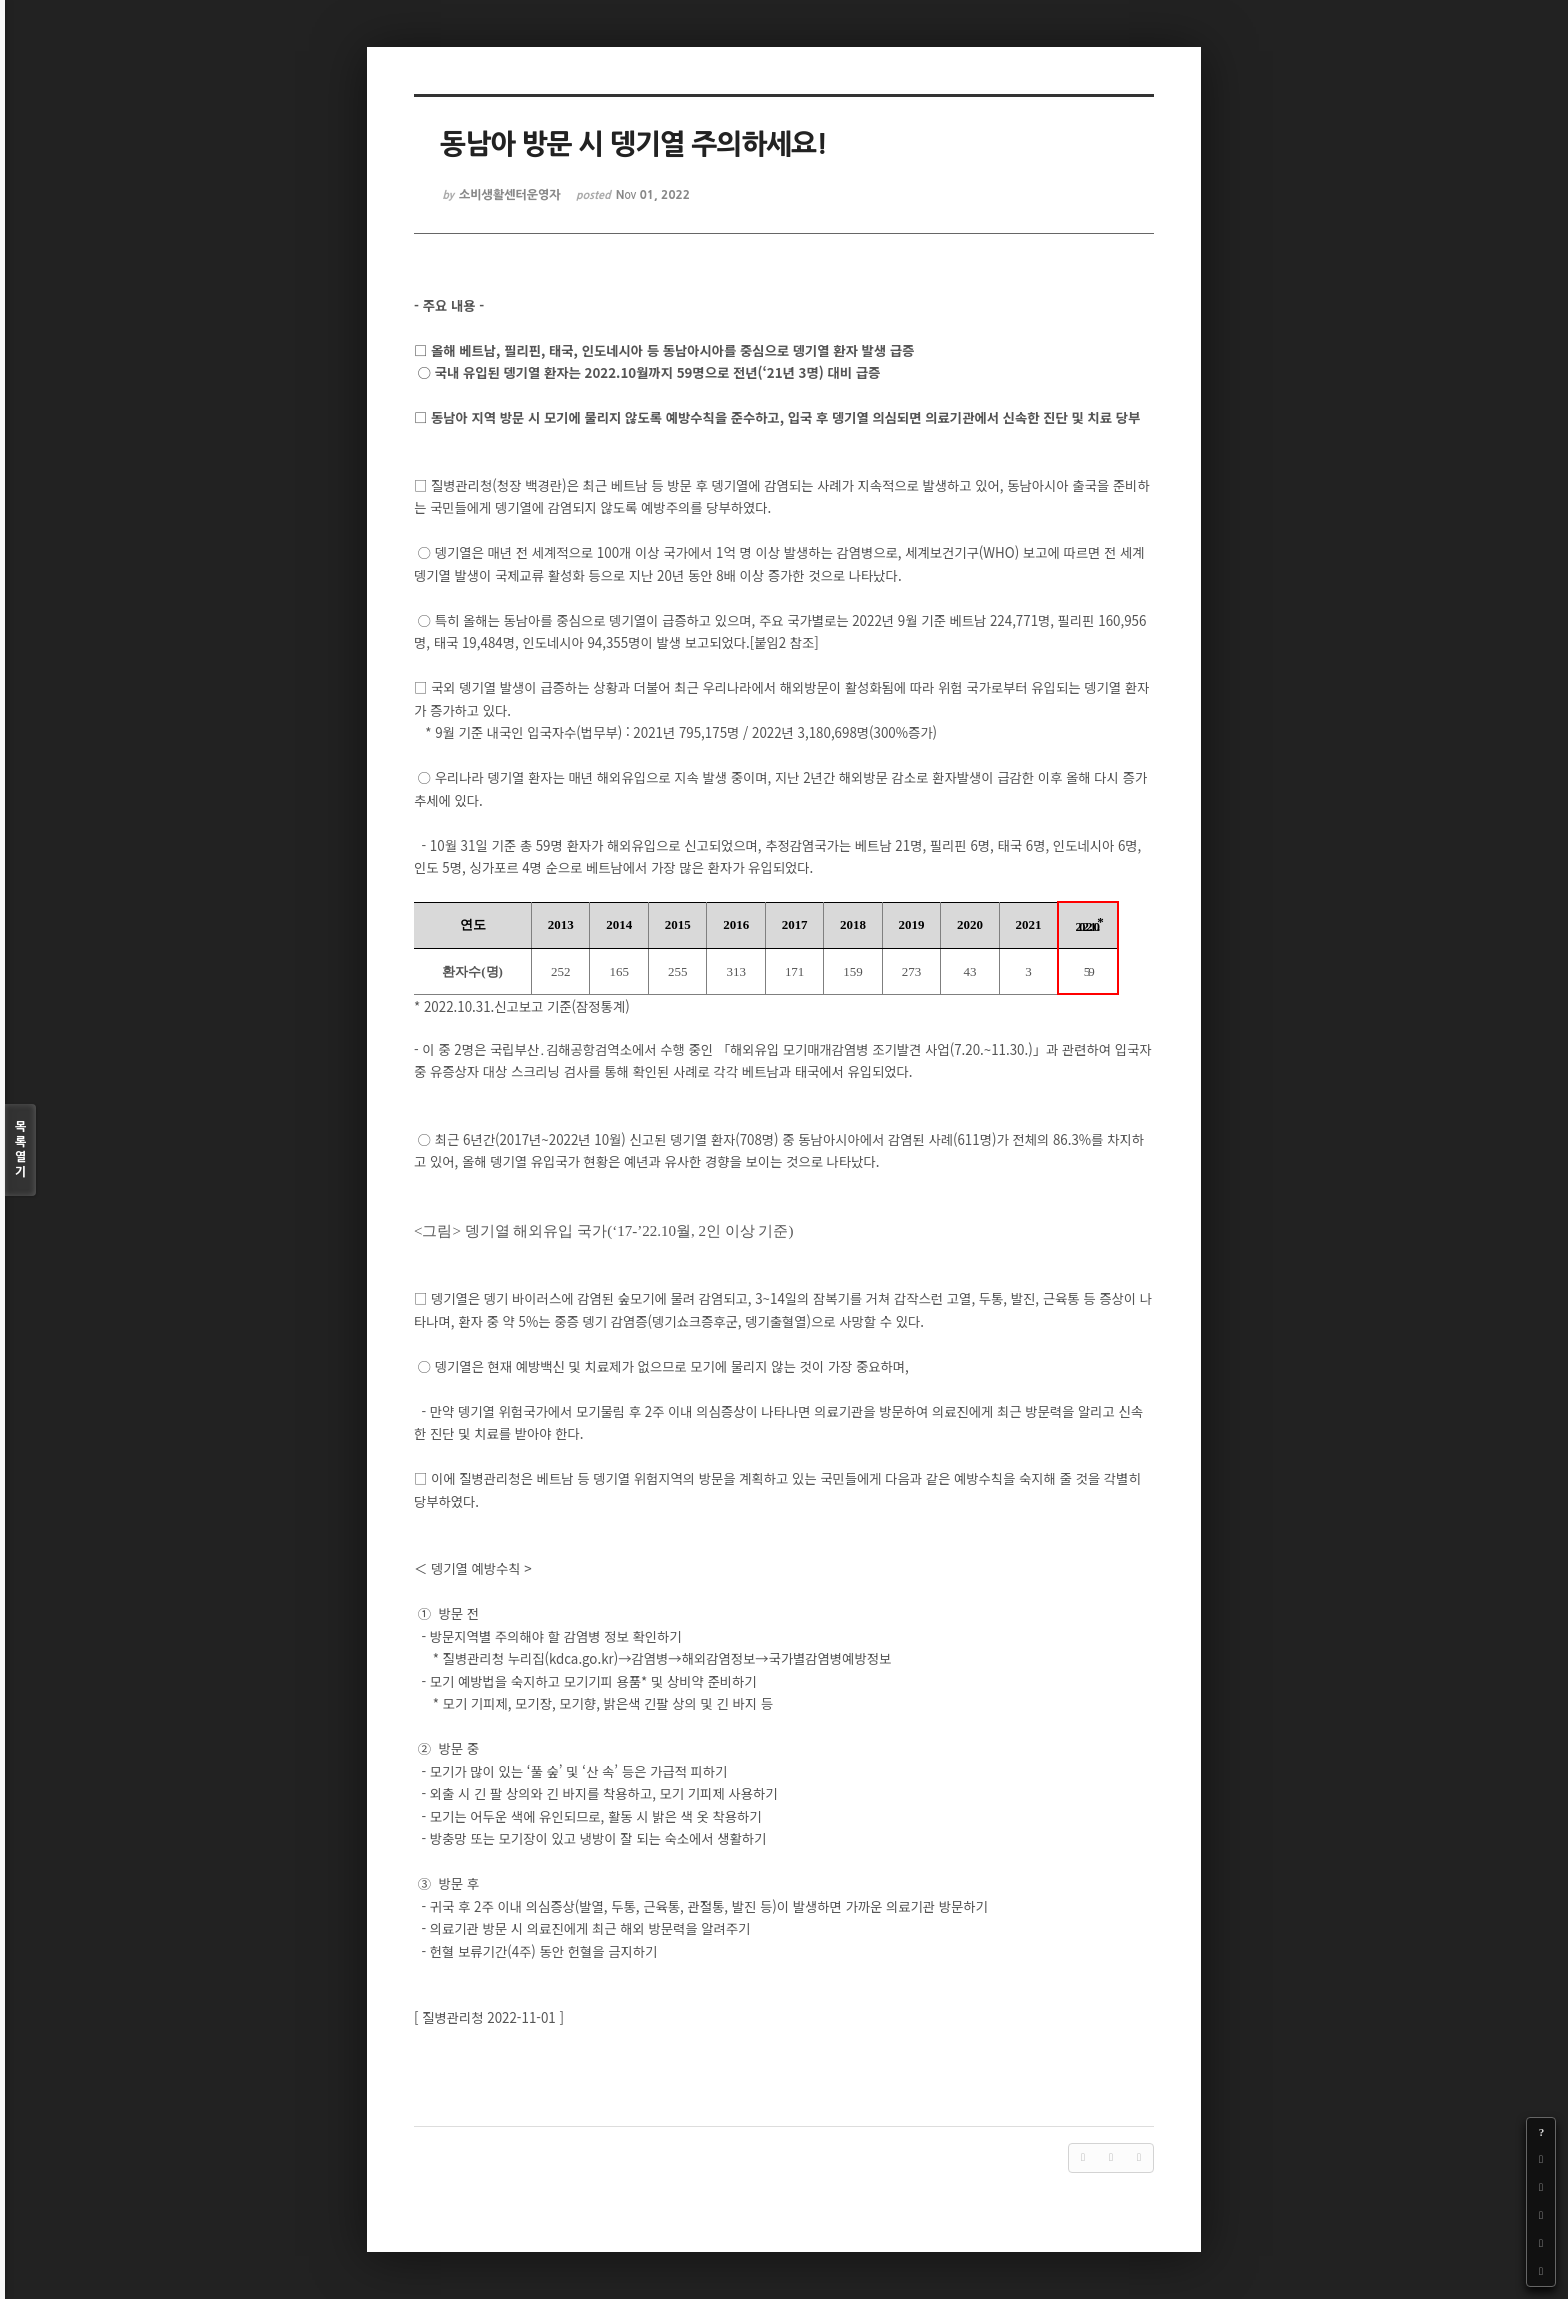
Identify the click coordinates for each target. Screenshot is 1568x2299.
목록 (20, 1150)
